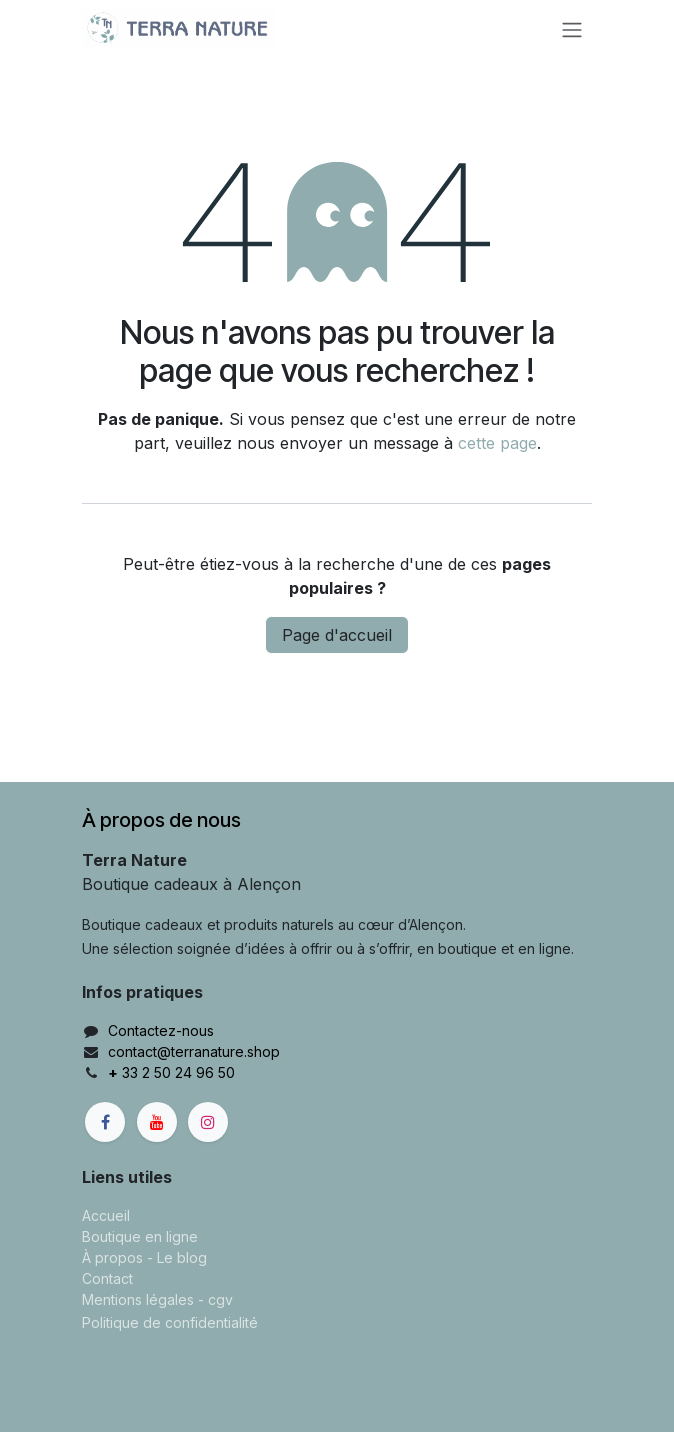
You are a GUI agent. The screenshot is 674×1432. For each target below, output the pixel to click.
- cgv (215, 1299)
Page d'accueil (337, 635)
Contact (107, 1278)
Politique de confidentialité (170, 1322)
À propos (112, 1257)
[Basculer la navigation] (572, 29)
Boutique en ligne (140, 1236)
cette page (497, 443)
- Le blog (177, 1257)
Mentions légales (138, 1299)
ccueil (110, 1215)
